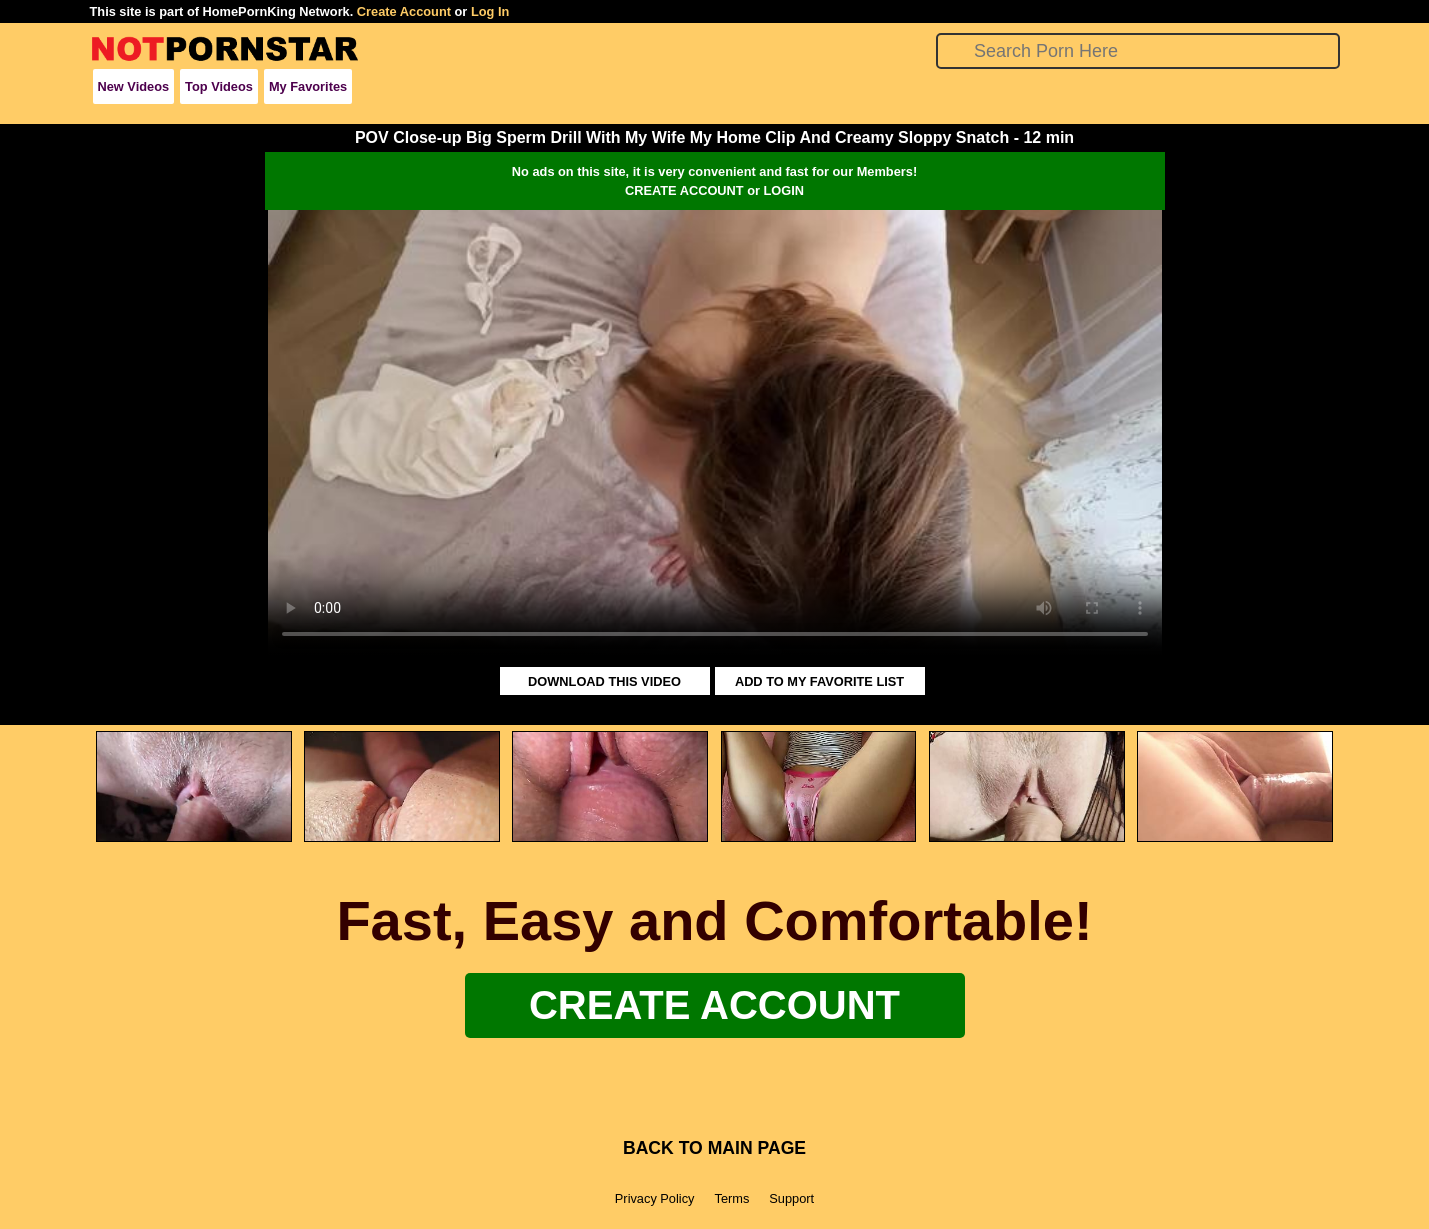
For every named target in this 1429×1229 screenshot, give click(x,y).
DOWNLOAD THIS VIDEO (604, 681)
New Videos (134, 86)
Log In (490, 11)
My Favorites (308, 86)
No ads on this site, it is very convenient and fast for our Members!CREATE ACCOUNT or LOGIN (714, 181)
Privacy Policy (655, 1198)
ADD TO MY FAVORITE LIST (819, 681)
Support (791, 1198)
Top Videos (219, 86)
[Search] (1137, 51)
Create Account (404, 11)
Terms (731, 1198)
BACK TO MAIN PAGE (714, 1148)
